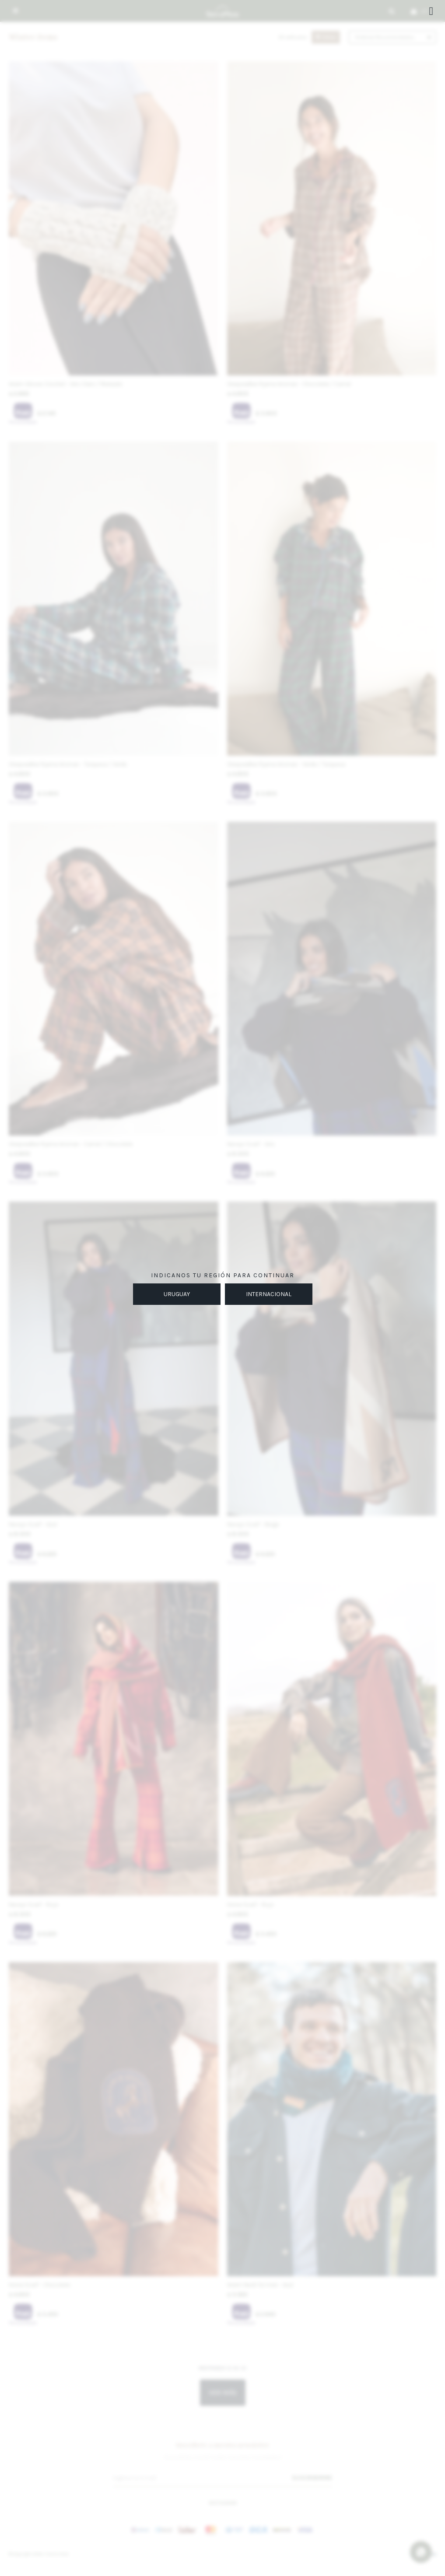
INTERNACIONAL (268, 1294)
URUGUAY (177, 1294)
